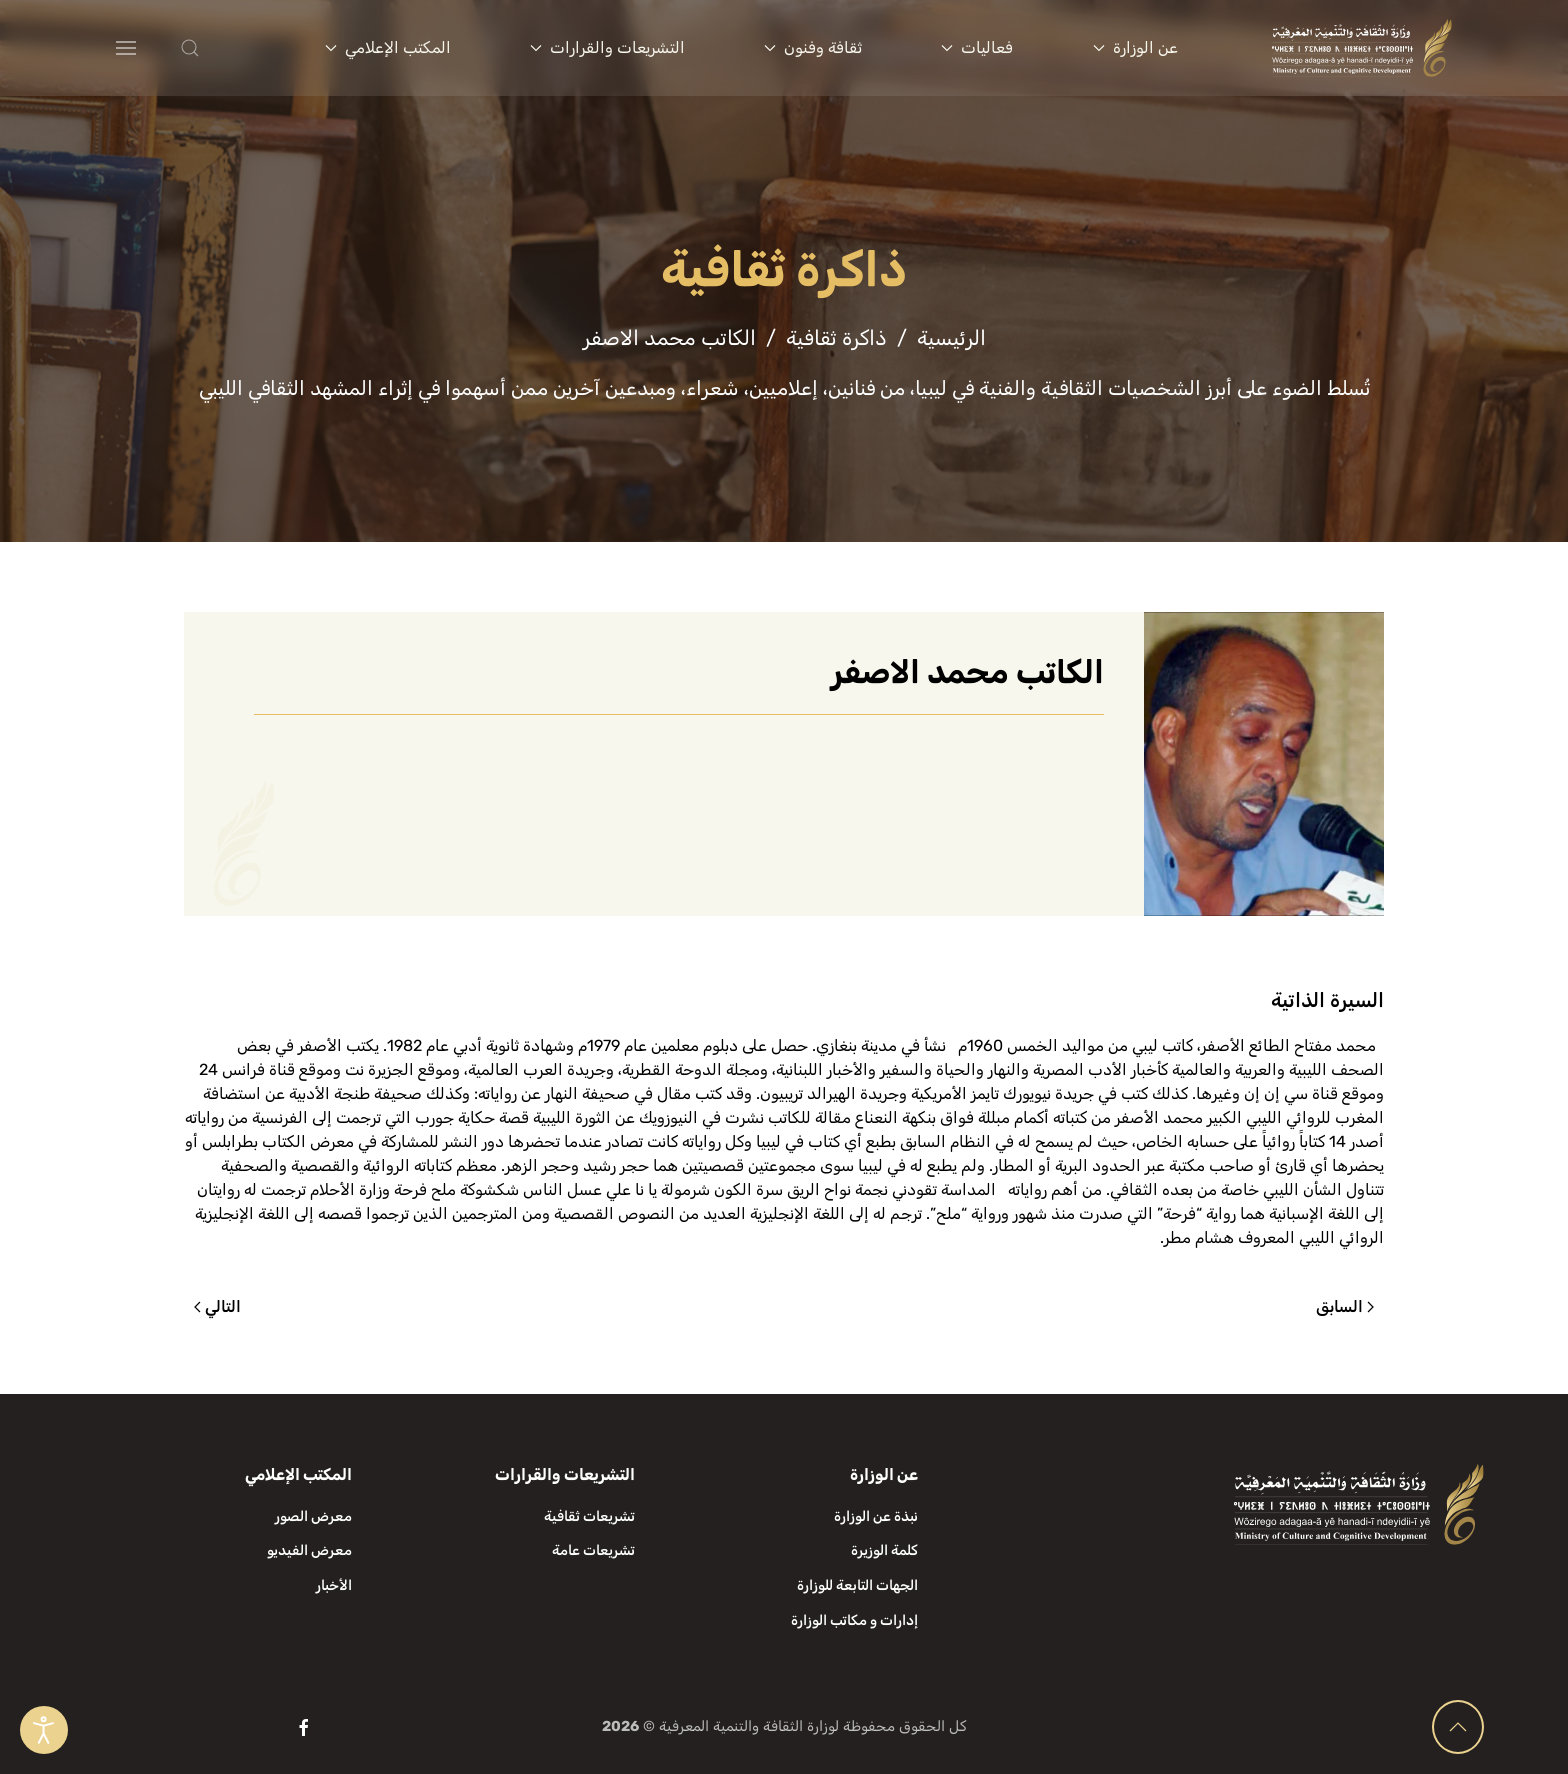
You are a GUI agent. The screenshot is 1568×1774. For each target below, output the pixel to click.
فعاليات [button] (977, 47)
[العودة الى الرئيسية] (1362, 48)
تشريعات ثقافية (589, 1516)
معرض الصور (313, 1516)
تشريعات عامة (593, 1550)
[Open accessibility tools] (44, 1730)
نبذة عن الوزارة (876, 1516)
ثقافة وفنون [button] (813, 47)
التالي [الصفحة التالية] (217, 1306)
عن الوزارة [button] (1135, 47)
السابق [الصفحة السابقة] (1345, 1306)
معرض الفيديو (309, 1550)
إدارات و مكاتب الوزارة (854, 1620)
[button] (230, 48)
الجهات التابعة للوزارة (857, 1585)
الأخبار (334, 1585)
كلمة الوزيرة (884, 1550)
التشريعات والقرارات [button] (607, 47)
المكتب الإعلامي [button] (388, 47)
